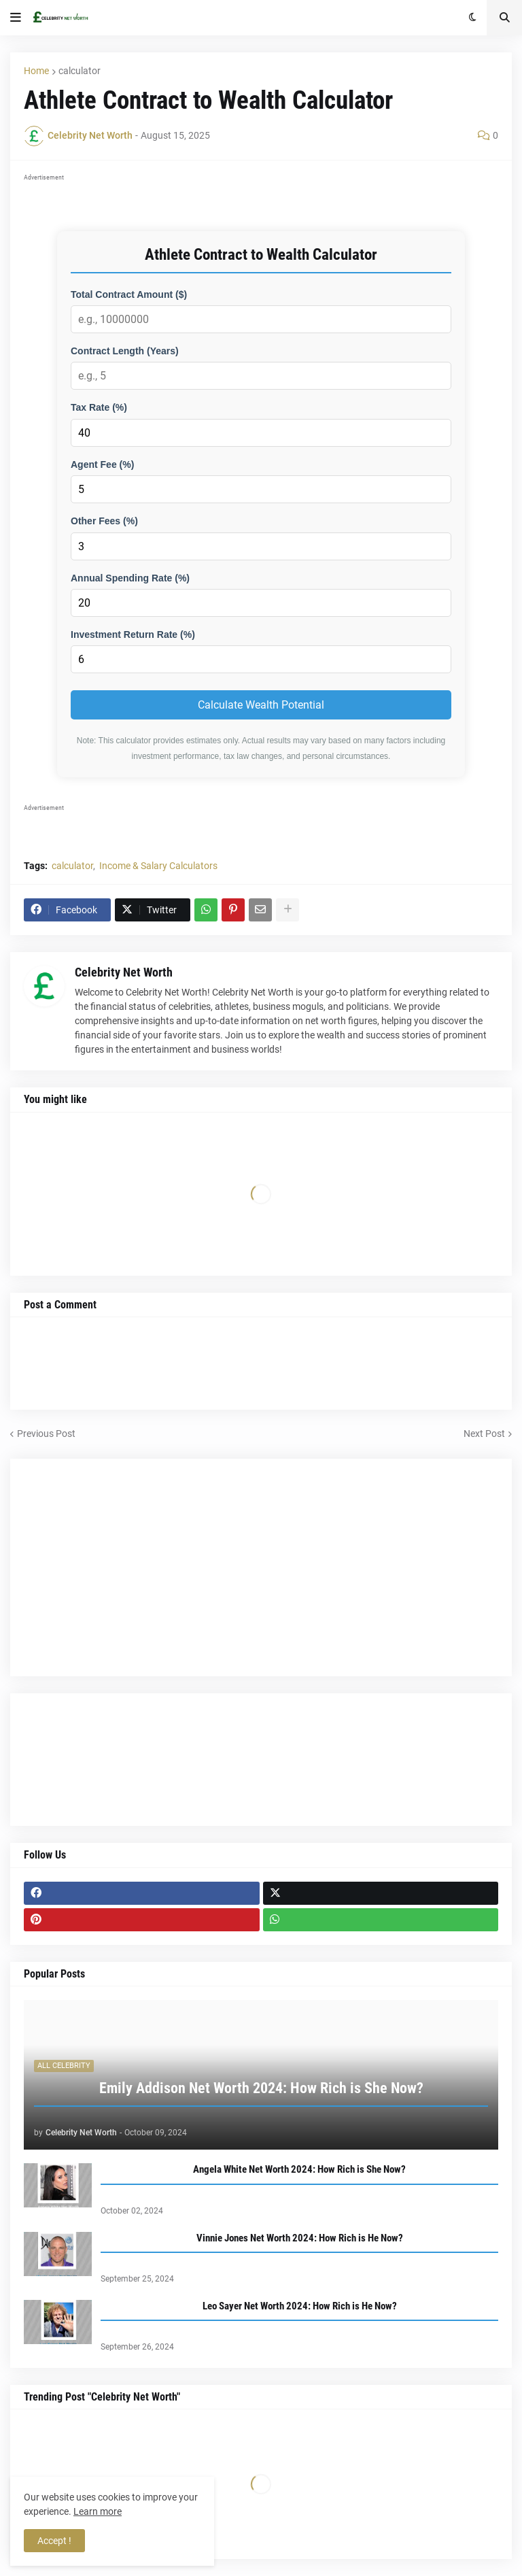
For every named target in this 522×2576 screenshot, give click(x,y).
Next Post (484, 1433)
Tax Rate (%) (99, 407)
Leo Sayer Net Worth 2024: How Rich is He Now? (300, 2306)
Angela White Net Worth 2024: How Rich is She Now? (299, 2169)
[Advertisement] (261, 1567)
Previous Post (46, 1433)
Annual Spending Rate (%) (130, 578)
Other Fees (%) (104, 520)
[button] (15, 17)
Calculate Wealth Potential (261, 704)
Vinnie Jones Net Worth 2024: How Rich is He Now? (299, 2238)
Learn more (97, 2511)
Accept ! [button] (54, 2540)
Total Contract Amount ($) (129, 294)
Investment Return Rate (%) (133, 634)
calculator (79, 70)
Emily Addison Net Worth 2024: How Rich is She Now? (261, 2088)
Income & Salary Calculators (158, 865)
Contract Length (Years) (125, 350)
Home (36, 70)
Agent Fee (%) (102, 464)
